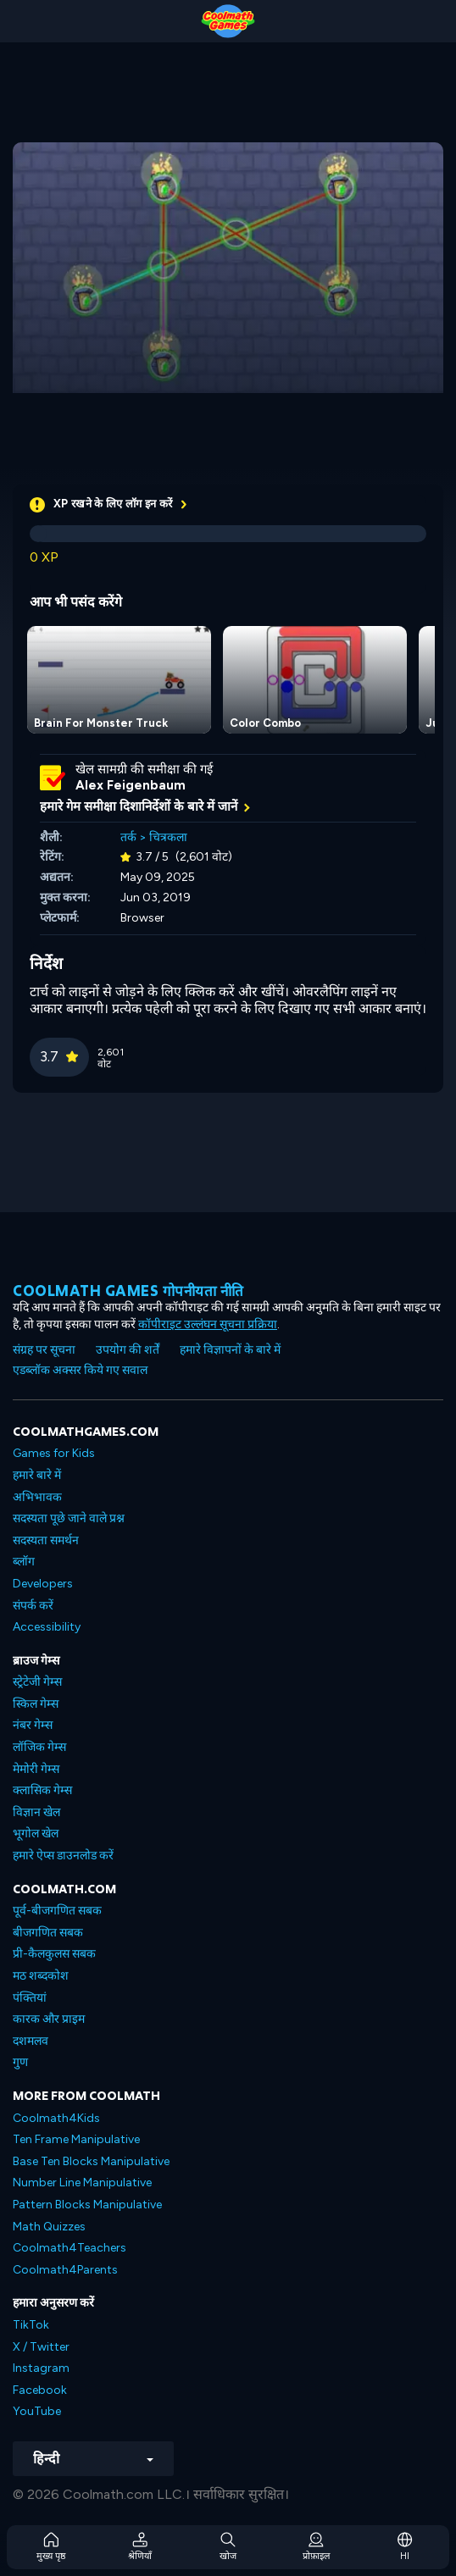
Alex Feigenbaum (130, 785)
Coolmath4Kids (56, 2118)
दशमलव (30, 2041)
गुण (20, 2062)
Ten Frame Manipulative (76, 2139)
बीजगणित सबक (48, 1932)
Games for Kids (54, 1453)
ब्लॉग (24, 1561)
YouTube (37, 2411)
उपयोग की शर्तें (127, 1350)
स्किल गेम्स (35, 1704)
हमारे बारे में (37, 1475)
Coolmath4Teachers (69, 2248)
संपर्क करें (33, 1605)
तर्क (128, 837)
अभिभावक (37, 1497)
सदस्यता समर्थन (46, 1540)
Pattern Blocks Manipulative (87, 2204)
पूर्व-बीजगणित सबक (57, 1910)
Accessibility (47, 1627)
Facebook (40, 2390)
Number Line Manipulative (82, 2182)
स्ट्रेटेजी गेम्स (37, 1682)
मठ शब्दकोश (41, 1976)
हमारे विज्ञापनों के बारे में (230, 1350)
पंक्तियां (30, 1998)
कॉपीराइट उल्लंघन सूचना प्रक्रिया (207, 1324)
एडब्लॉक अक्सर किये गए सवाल (80, 1370)
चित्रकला (168, 837)
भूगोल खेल (35, 1833)
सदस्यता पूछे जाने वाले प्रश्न (69, 1518)
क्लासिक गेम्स (42, 1790)
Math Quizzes (49, 2226)
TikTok (31, 2325)
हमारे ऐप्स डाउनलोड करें (63, 1855)
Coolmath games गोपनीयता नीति (128, 1290)
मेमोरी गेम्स (36, 1769)
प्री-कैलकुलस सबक (54, 1954)
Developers (43, 1583)
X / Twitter (41, 2347)
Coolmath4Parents (65, 2270)
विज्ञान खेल (36, 1812)
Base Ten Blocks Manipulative (91, 2161)
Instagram (41, 2368)
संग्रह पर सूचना (44, 1350)
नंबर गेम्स (33, 1725)
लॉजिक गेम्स (39, 1747)
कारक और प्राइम (49, 2019)
